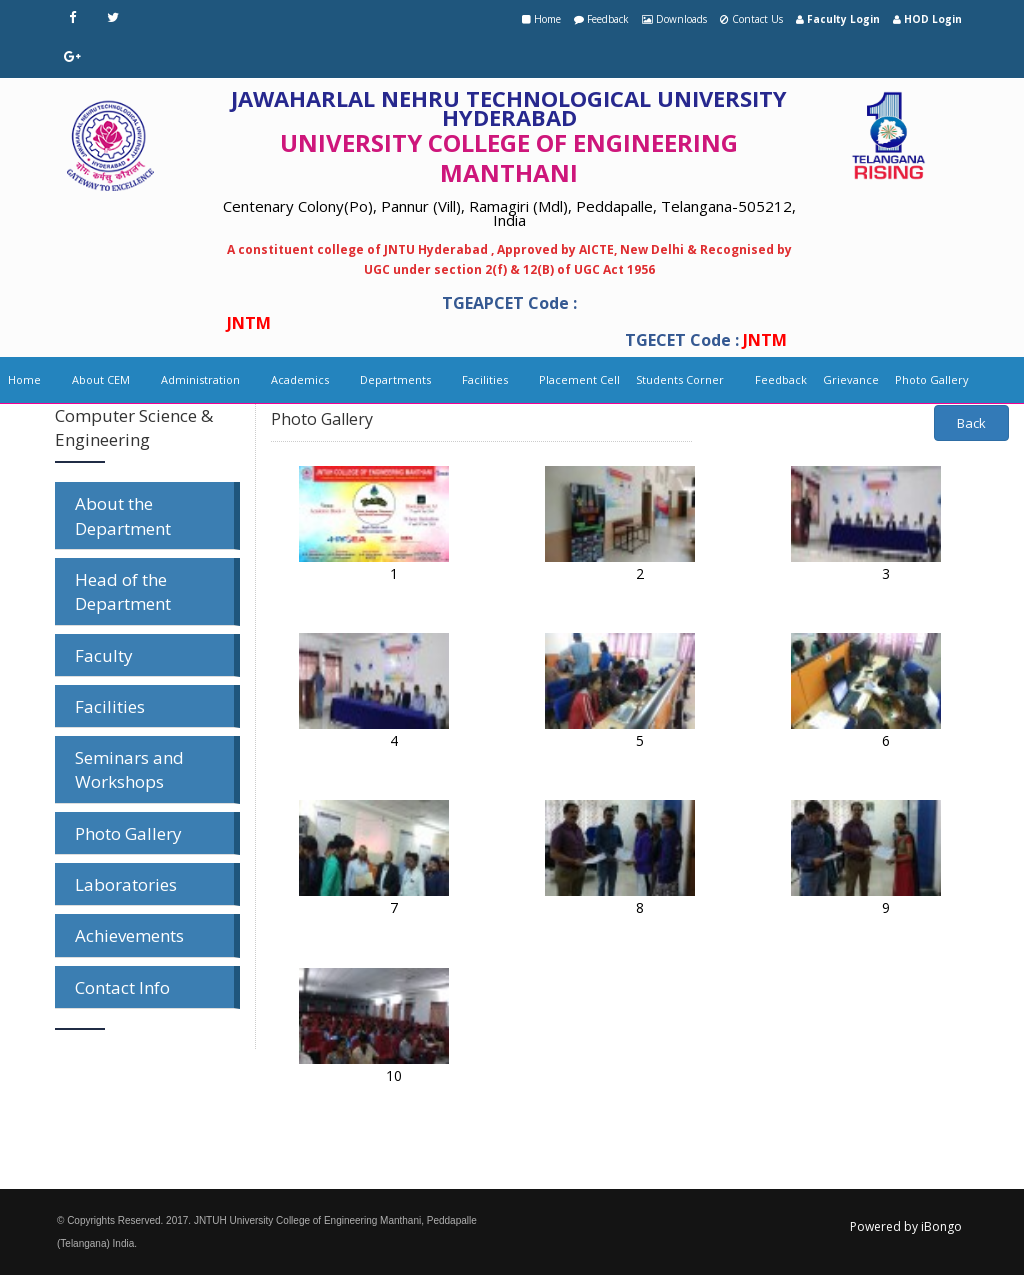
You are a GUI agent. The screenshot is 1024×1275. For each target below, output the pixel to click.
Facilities (485, 379)
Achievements (129, 935)
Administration (200, 379)
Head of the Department (123, 591)
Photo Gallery (932, 379)
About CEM (101, 379)
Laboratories (126, 884)
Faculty (104, 655)
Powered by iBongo (906, 1226)
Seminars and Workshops (129, 769)
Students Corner (680, 379)
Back (971, 423)
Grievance (851, 379)
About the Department (123, 515)
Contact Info (122, 987)
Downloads (681, 19)
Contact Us (757, 19)
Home (547, 19)
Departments (395, 379)
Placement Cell (579, 379)
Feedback (608, 19)
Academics (300, 379)
